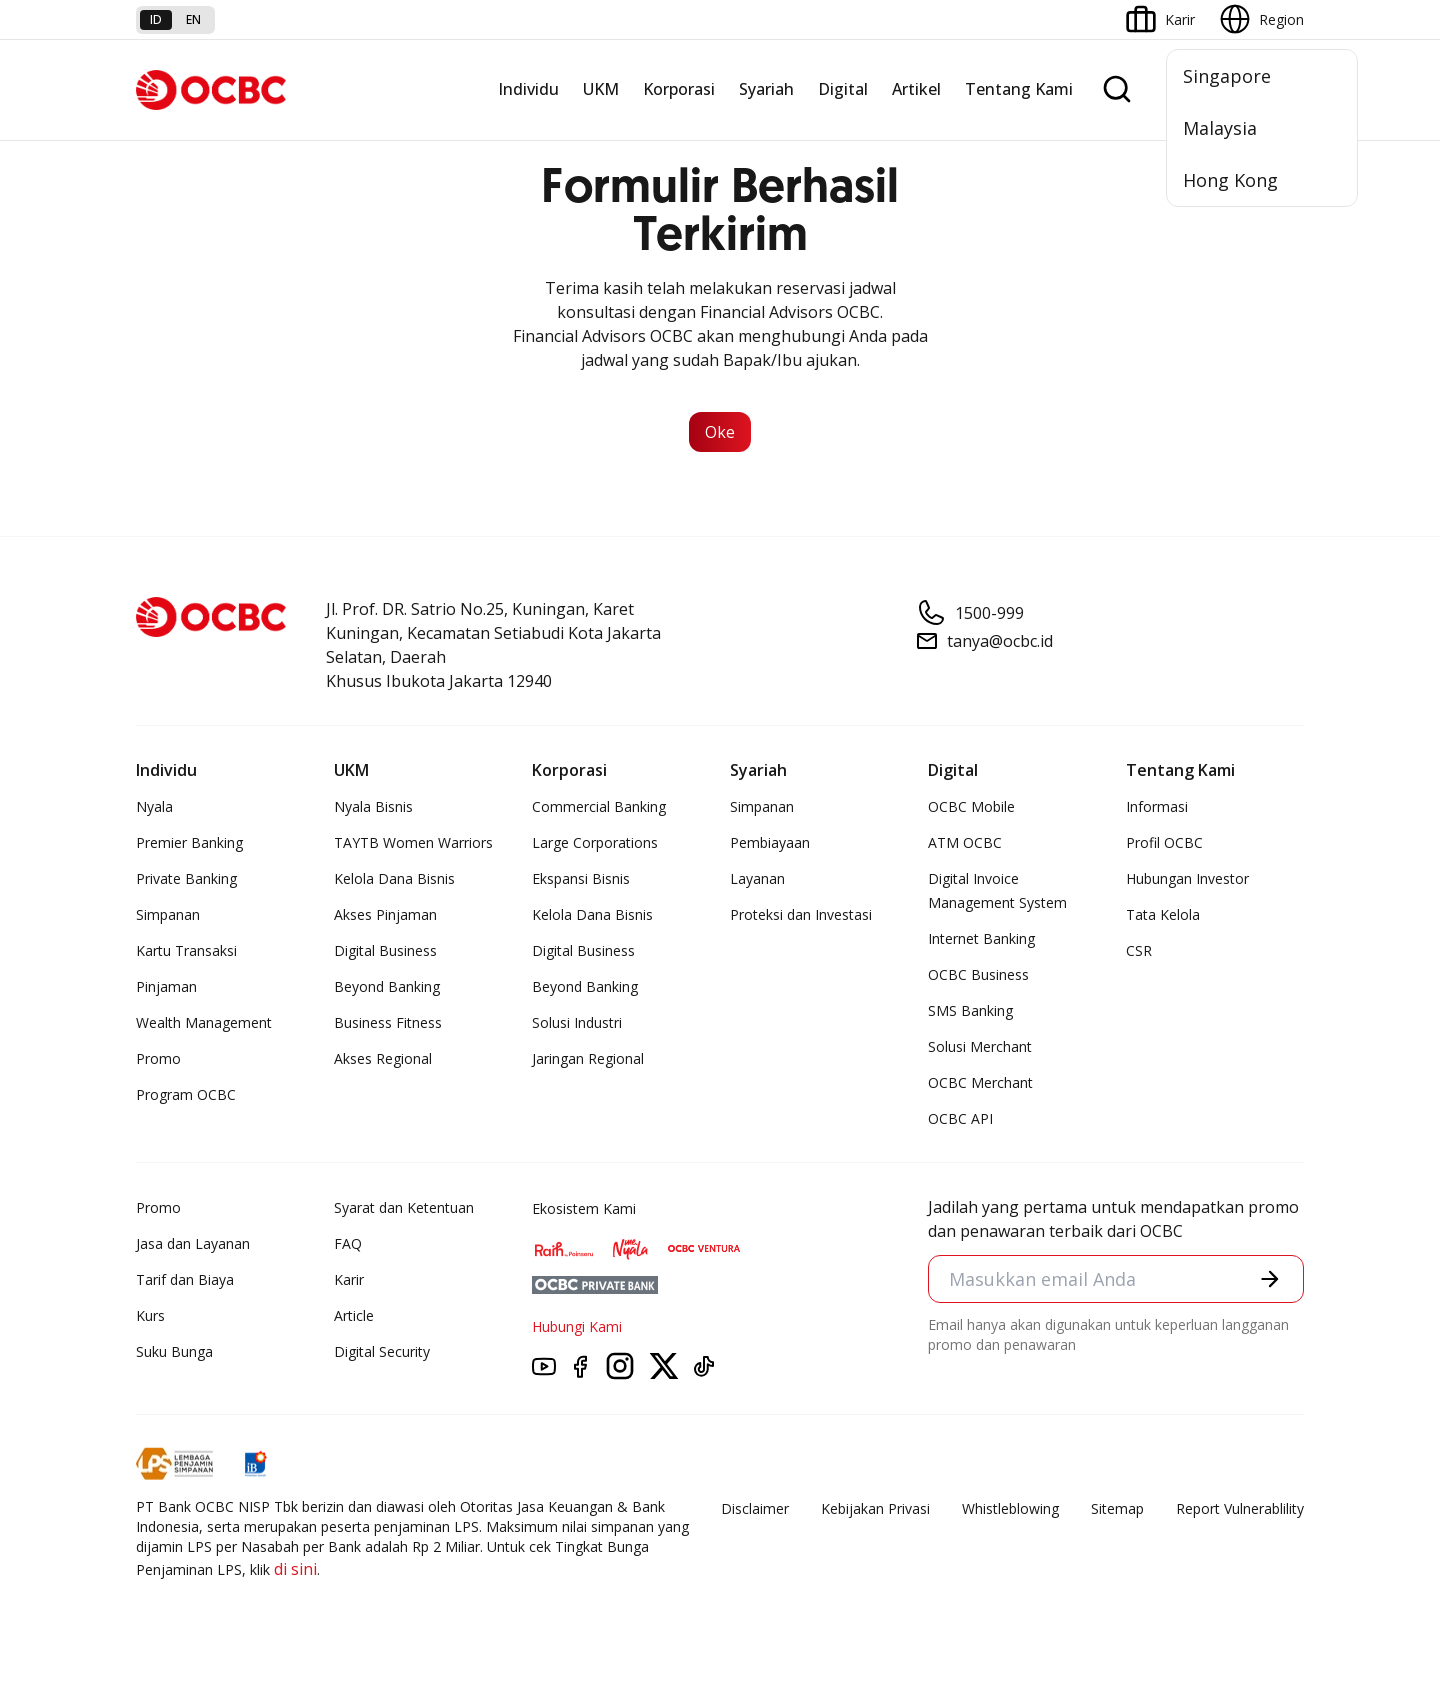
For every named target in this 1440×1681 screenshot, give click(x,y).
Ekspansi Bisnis (581, 878)
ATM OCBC (965, 842)
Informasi (1157, 806)
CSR (1139, 950)
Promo (158, 1058)
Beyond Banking (387, 986)
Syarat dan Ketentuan (404, 1207)
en (193, 19)
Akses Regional (383, 1058)
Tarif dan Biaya (185, 1279)
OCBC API (960, 1118)
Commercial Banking (599, 806)
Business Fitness (388, 1022)
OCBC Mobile (971, 806)
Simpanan (168, 914)
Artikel (916, 89)
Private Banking (186, 878)
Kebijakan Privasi (875, 1508)
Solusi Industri (577, 1022)
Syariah (766, 89)
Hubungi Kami (577, 1326)
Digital (843, 89)
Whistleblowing (1010, 1508)
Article (354, 1315)
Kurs (150, 1315)
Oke (720, 432)
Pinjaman (166, 986)
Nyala (154, 806)
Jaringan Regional (588, 1058)
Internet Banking (981, 938)
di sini (295, 1569)
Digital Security (382, 1351)
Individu (528, 89)
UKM (601, 89)
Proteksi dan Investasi (801, 914)
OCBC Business (978, 974)
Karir (349, 1279)
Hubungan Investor (1187, 878)
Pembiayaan (770, 842)
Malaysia (1220, 128)
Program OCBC (186, 1094)
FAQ (348, 1243)
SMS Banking (970, 1010)
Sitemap (1117, 1508)
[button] (1270, 1279)
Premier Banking (189, 842)
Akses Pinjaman (385, 914)
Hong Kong (1230, 180)
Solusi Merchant (980, 1046)
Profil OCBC (1164, 842)
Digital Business (385, 950)
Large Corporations (595, 842)
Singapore (1227, 76)
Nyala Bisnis (373, 806)
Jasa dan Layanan (193, 1243)
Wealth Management (204, 1022)
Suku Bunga (174, 1351)
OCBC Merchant (980, 1082)
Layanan (757, 878)
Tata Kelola (1163, 914)
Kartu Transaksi (186, 950)
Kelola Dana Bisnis (394, 878)
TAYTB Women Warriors (413, 842)
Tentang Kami (1019, 89)
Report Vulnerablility (1240, 1508)
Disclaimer (755, 1508)
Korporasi (679, 89)
